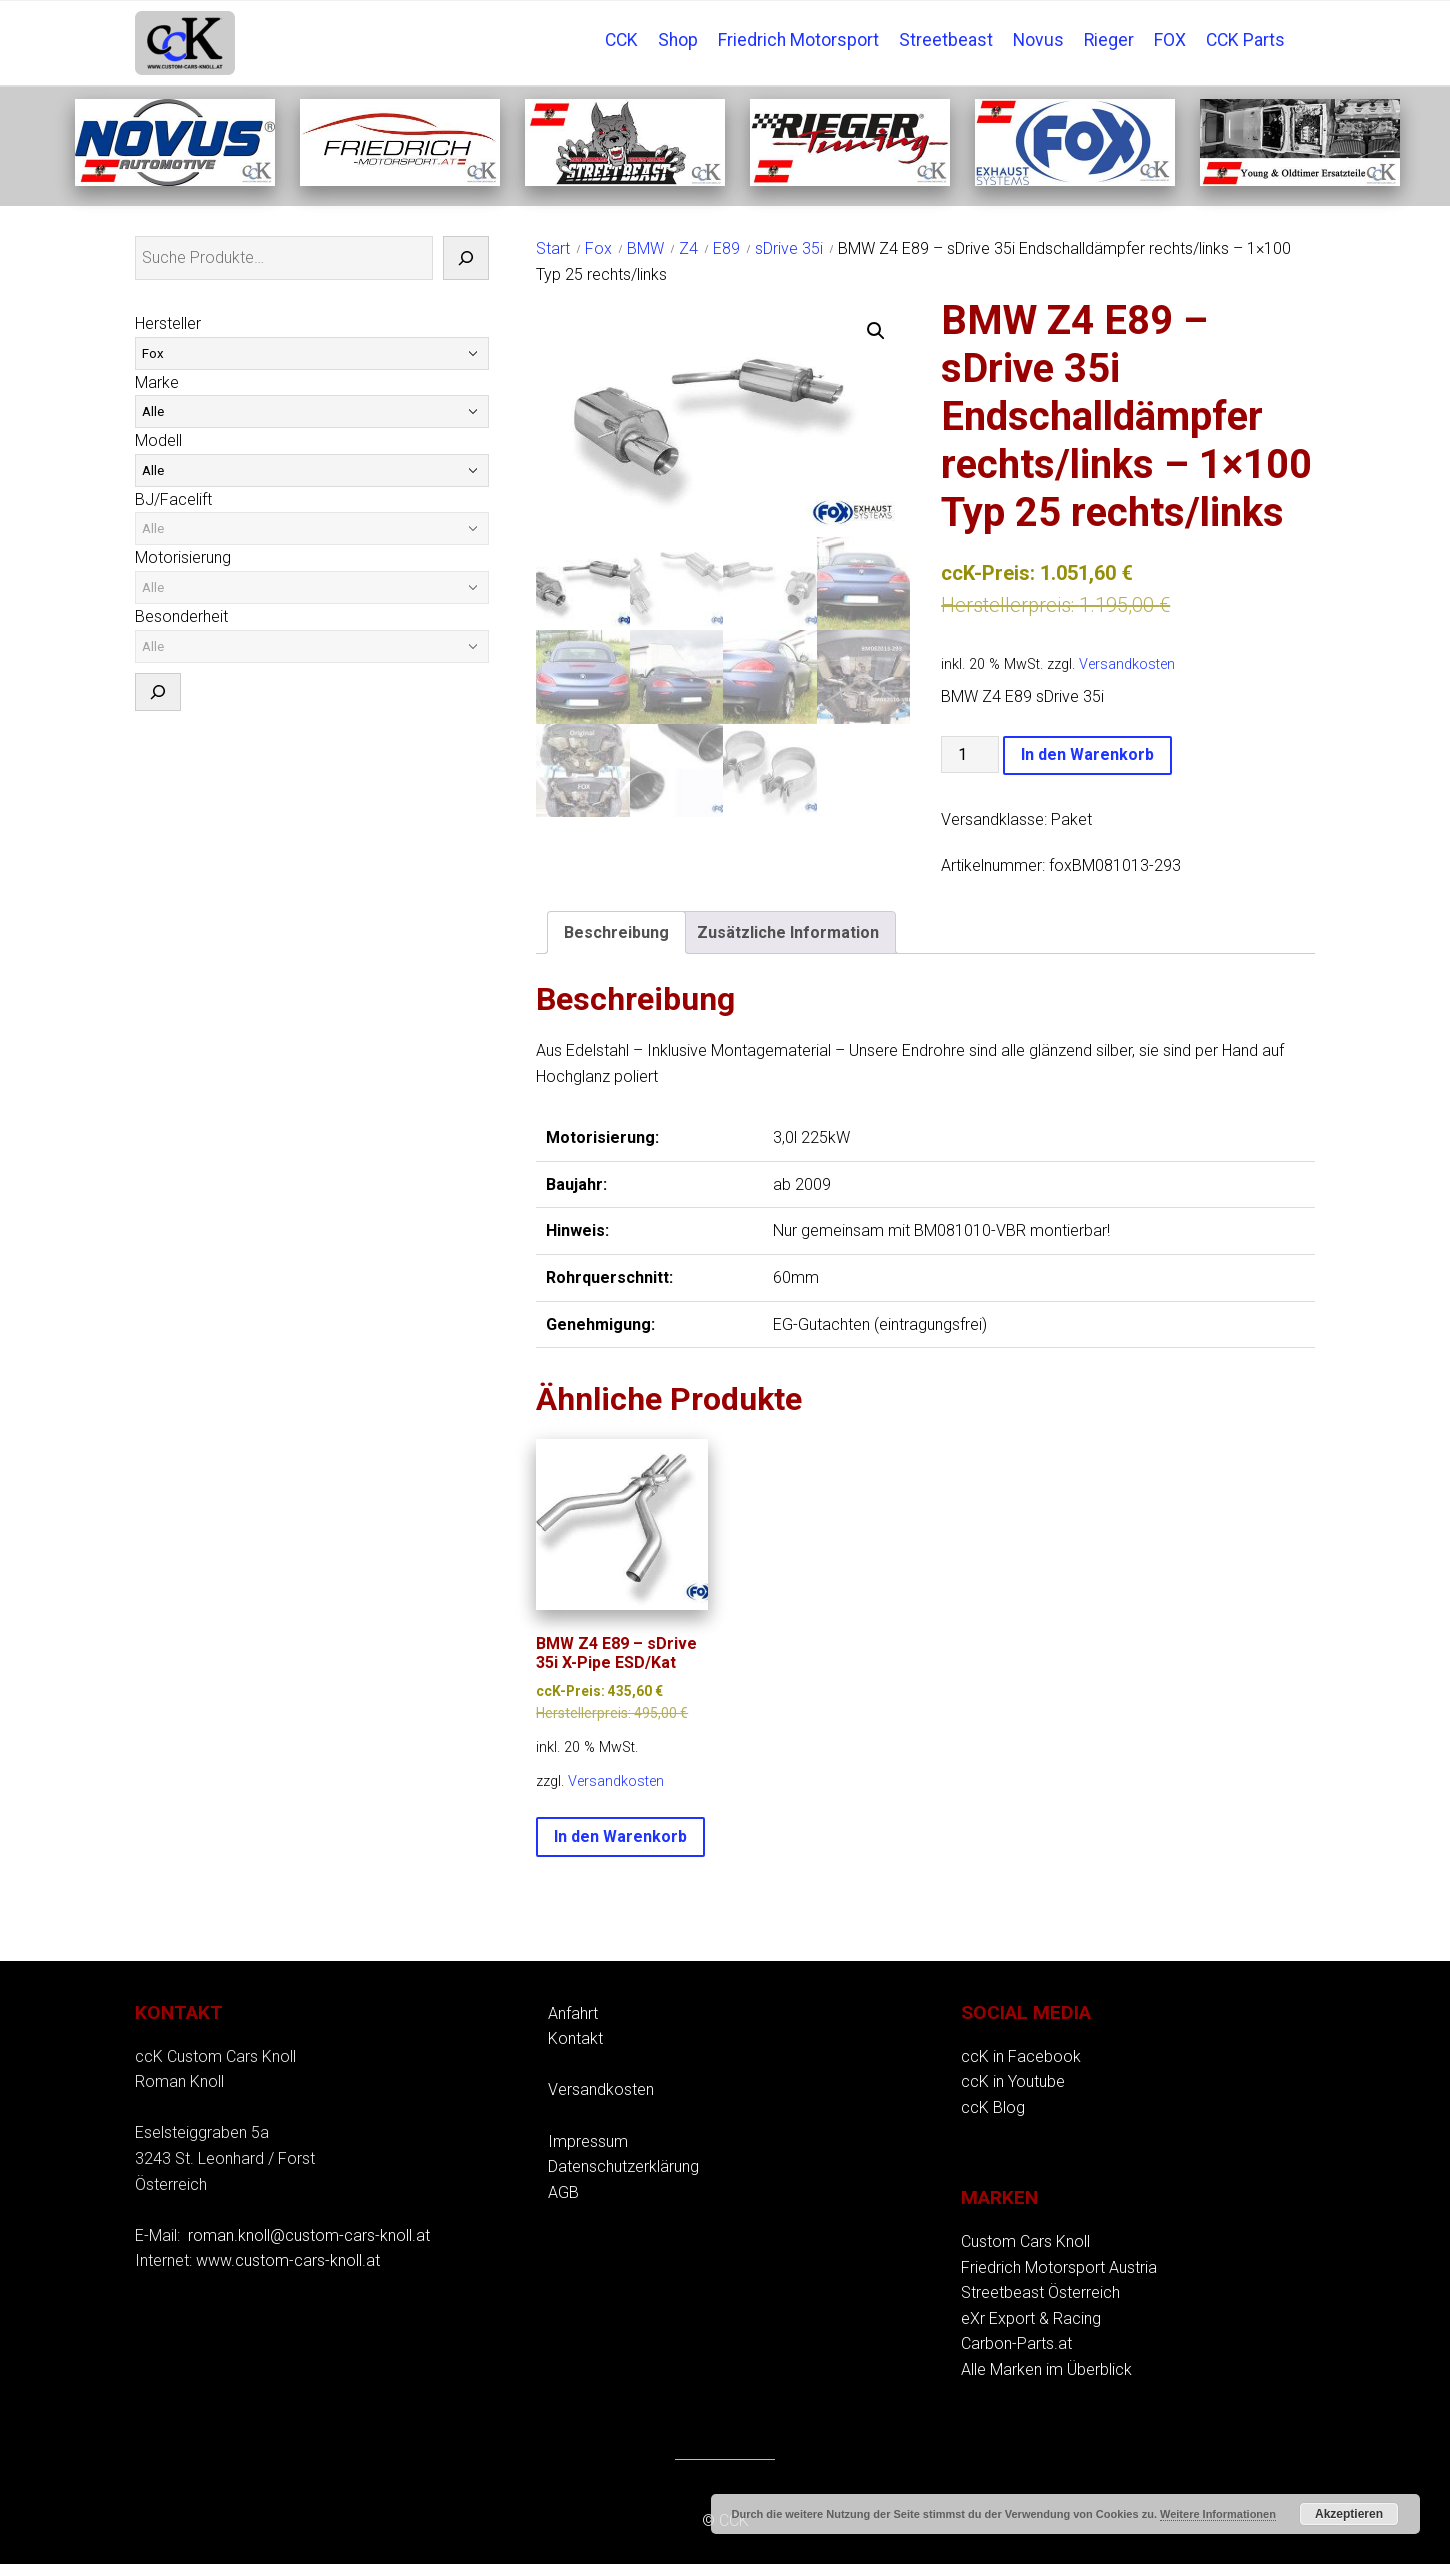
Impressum (588, 2141)
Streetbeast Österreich (1040, 2292)
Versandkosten (1127, 664)
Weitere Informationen (1218, 2514)
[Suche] (466, 258)
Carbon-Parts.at (1016, 2343)
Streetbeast (946, 40)
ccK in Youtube (1013, 2081)
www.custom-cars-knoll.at (288, 2260)
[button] (876, 331)
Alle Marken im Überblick (1046, 2369)
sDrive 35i (789, 248)
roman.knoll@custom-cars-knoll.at (309, 2235)
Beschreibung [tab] (616, 932)
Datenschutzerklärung (623, 2166)
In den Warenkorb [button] (620, 1836)
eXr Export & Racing (1031, 2318)
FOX (1170, 40)
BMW (645, 248)
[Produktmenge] (970, 754)
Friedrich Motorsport (798, 40)
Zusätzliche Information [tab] (788, 932)
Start (553, 248)
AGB (563, 2192)
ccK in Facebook (1021, 2056)
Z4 (688, 248)
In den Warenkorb (1087, 754)
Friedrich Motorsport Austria (1059, 2267)
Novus (1038, 40)
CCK (621, 40)
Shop (678, 40)
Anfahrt (573, 2013)
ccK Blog (993, 2107)
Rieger (1109, 40)
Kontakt (575, 2038)
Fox (598, 248)
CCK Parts (1245, 40)
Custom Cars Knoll (1025, 2241)
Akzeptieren (1349, 2514)
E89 (726, 248)
